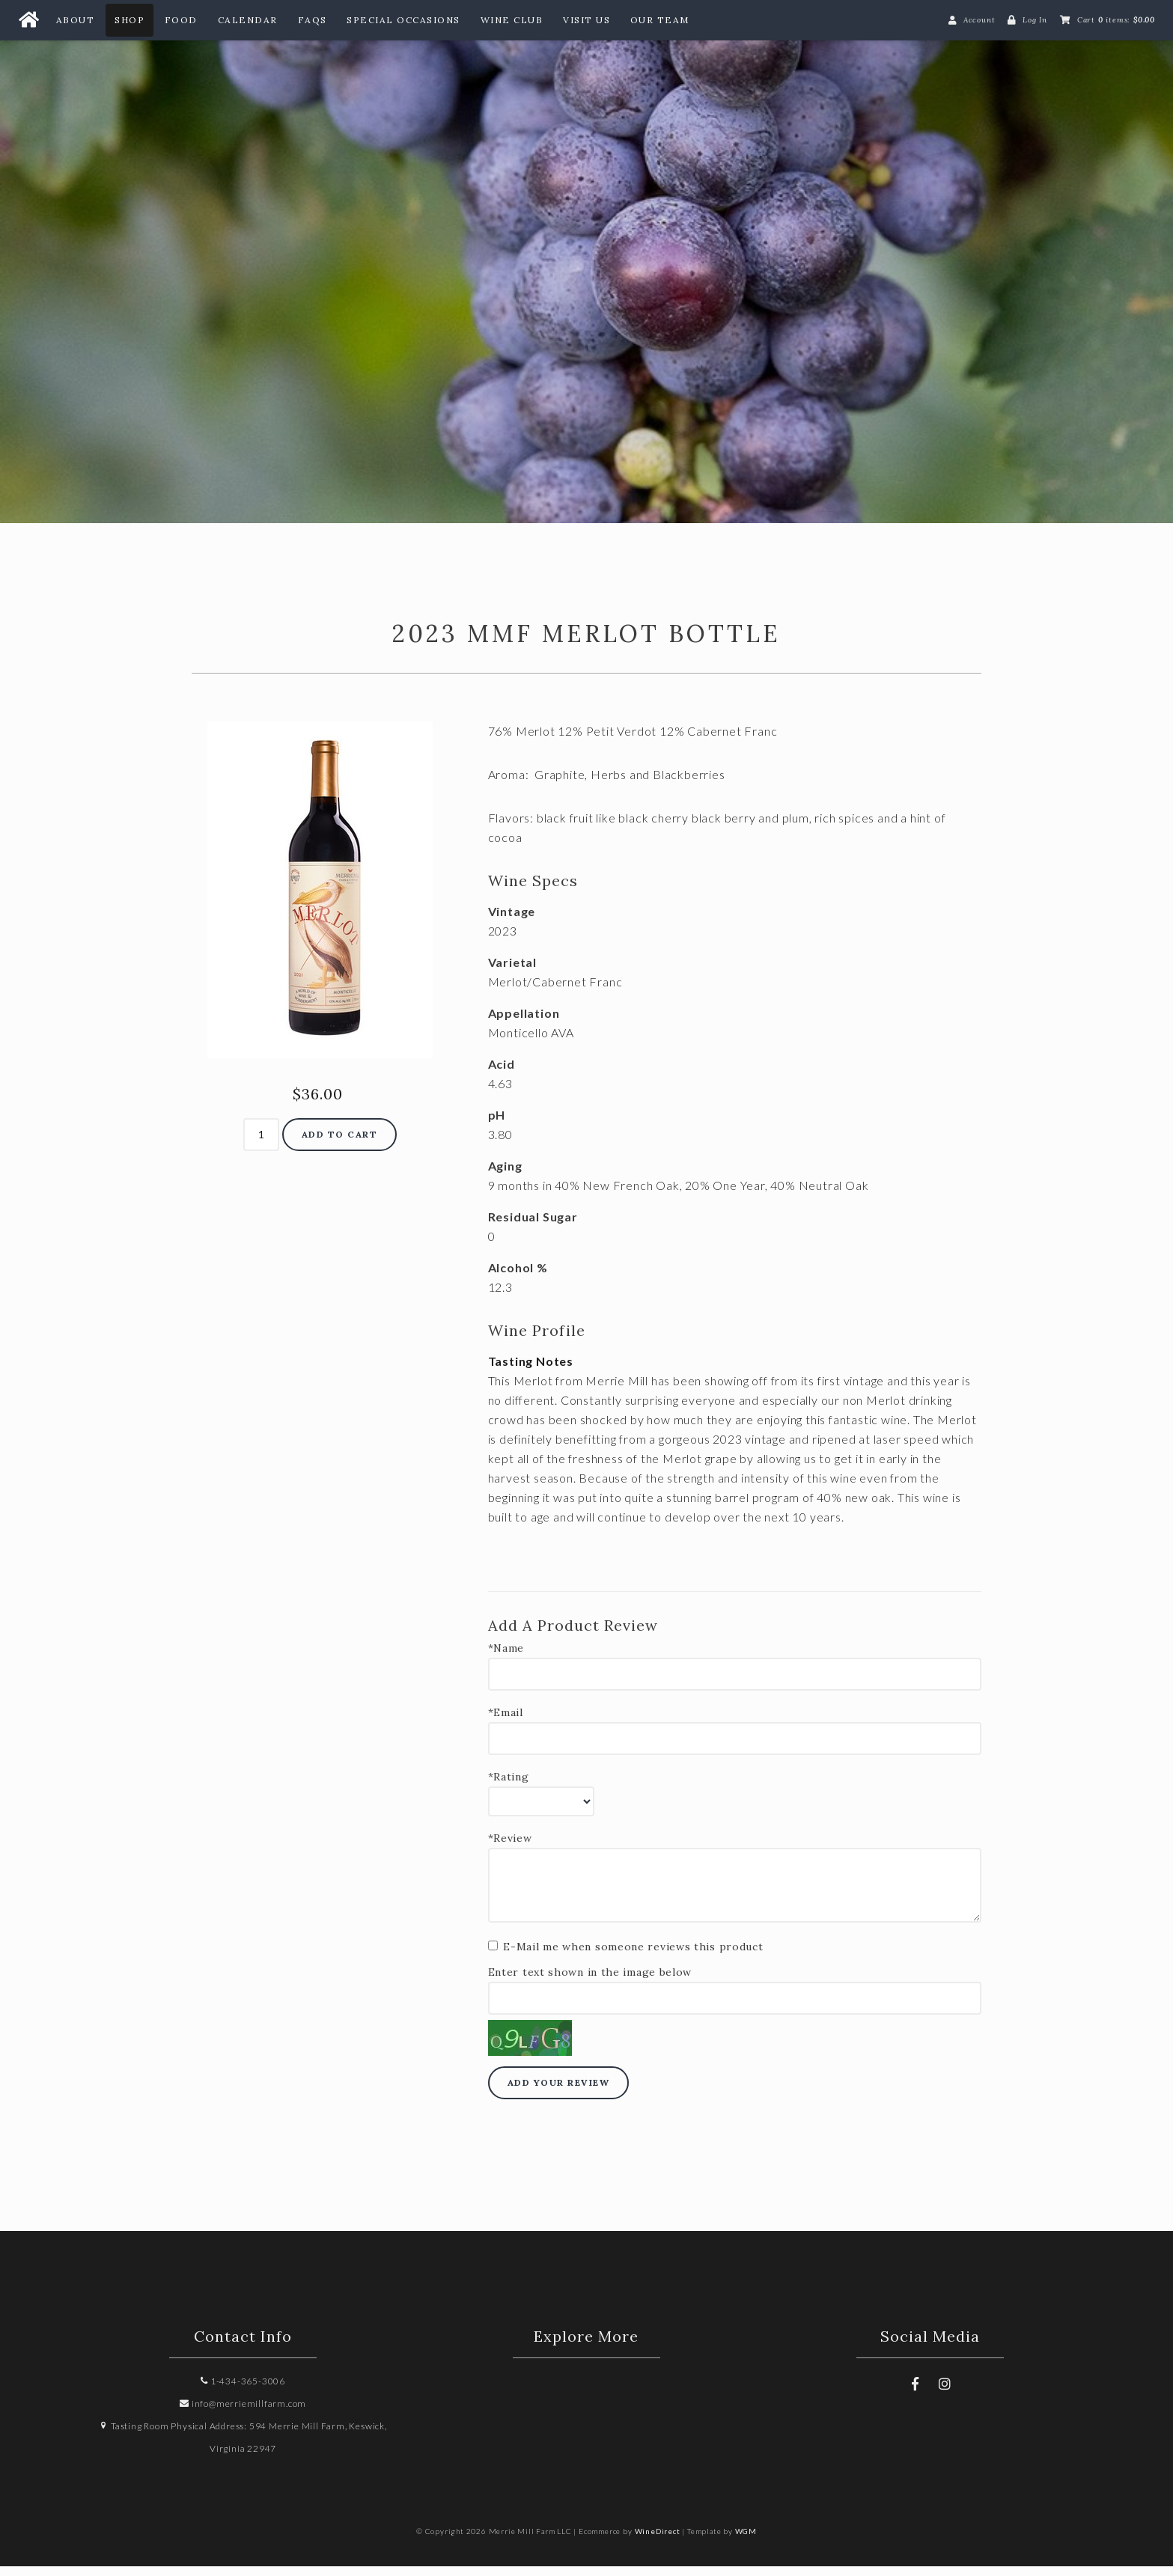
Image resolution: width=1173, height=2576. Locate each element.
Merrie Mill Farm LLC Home (586, 266)
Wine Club (512, 19)
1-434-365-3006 (243, 2390)
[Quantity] (261, 1145)
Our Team (659, 19)
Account (979, 20)
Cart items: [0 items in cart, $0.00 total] (1116, 20)
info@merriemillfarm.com (243, 2413)
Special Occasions (403, 19)
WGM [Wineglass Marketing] (746, 2540)
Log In (1035, 20)
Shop (129, 19)
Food (181, 19)
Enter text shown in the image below (590, 1982)
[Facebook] (914, 2393)
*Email (505, 1722)
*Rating (508, 1786)
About (75, 19)
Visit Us (586, 19)
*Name (506, 1658)
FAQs (312, 19)
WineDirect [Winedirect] (657, 2540)
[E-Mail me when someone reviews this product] (493, 1955)
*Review (510, 1848)
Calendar (248, 19)
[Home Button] (28, 20)
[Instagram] (944, 2393)
